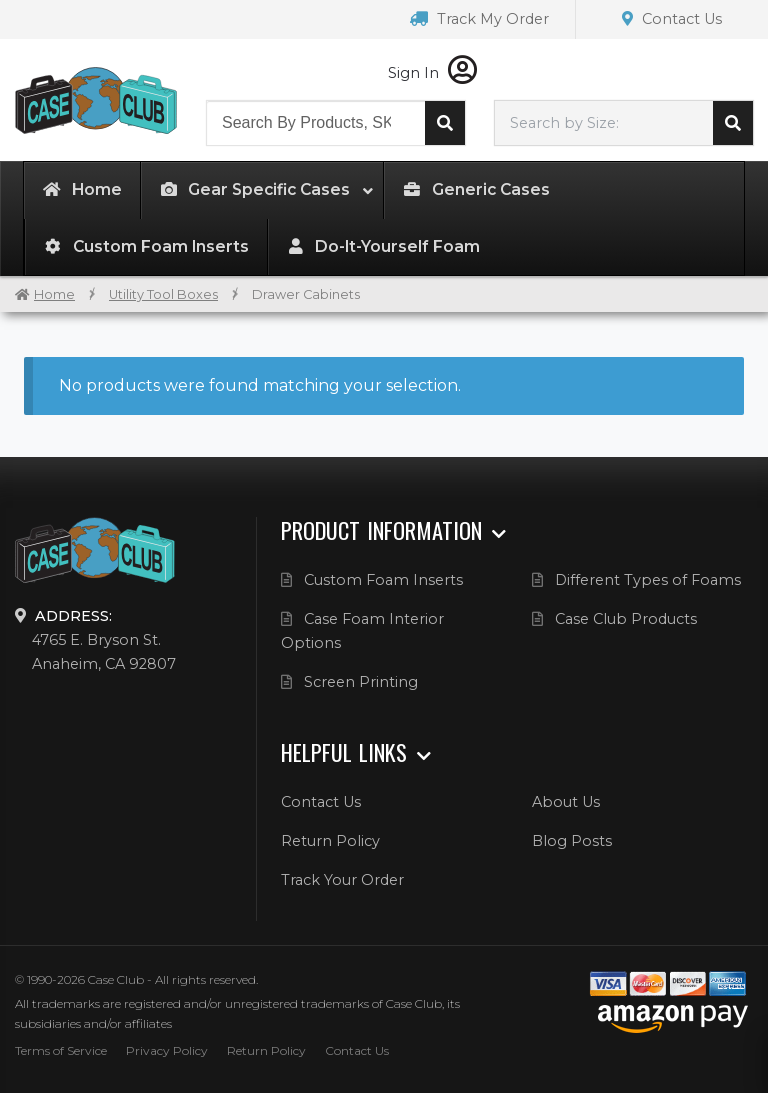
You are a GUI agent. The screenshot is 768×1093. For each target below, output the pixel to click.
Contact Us (672, 19)
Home (54, 294)
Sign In (432, 73)
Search (445, 123)
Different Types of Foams (648, 580)
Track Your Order (342, 880)
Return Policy (330, 841)
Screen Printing (361, 682)
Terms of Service (61, 1050)
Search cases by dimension (733, 123)
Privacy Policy (167, 1050)
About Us (566, 802)
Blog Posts (572, 841)
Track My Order (479, 19)
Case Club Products (626, 619)
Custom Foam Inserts (383, 580)
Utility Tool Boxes (163, 294)
